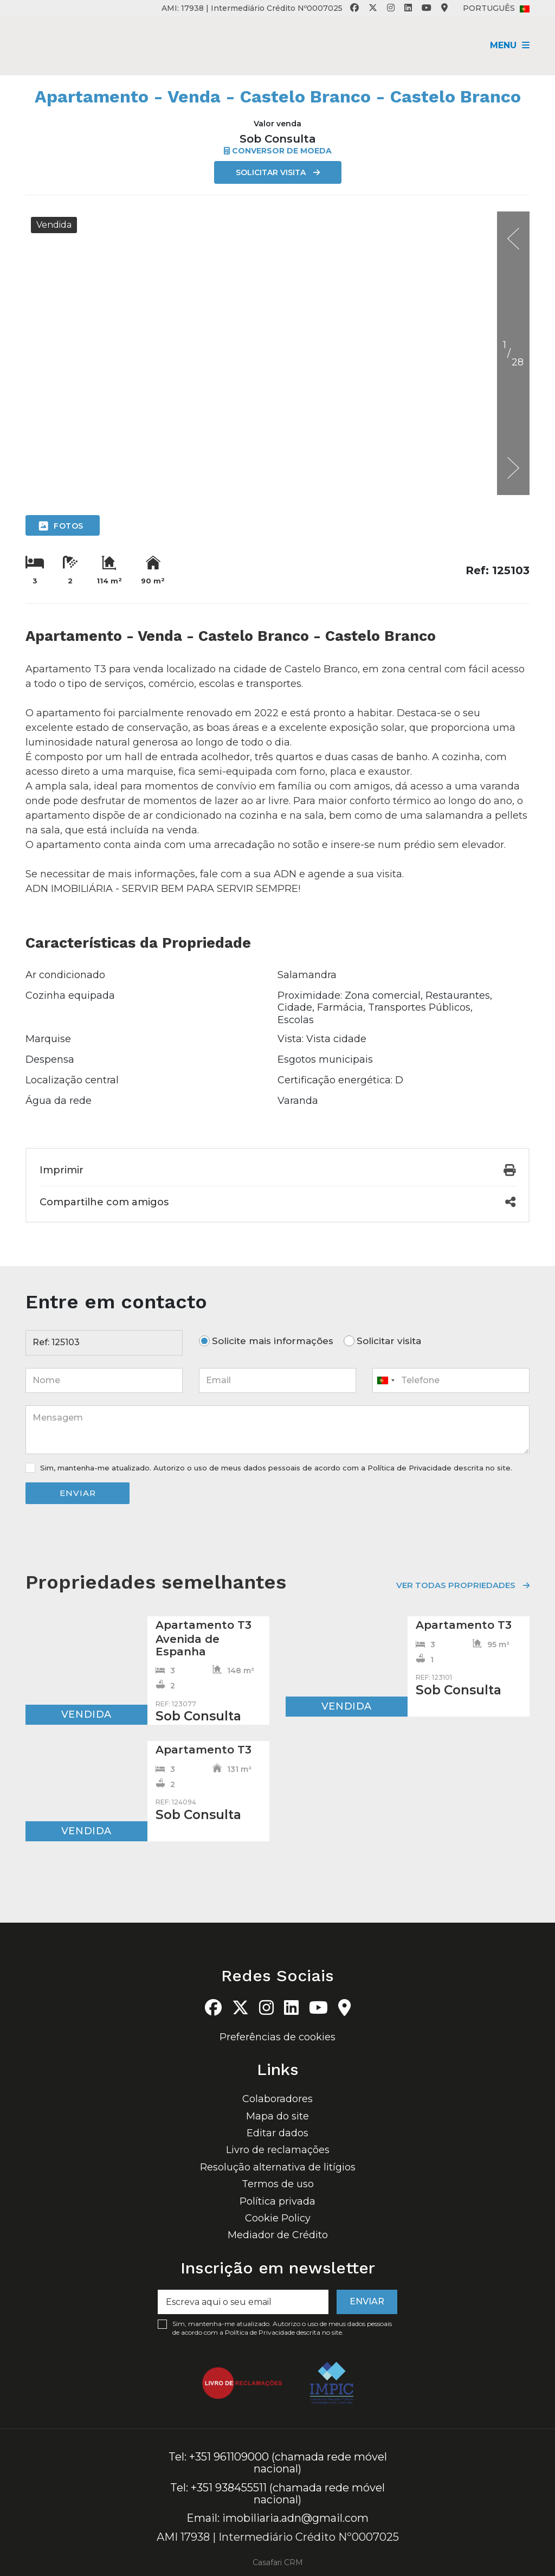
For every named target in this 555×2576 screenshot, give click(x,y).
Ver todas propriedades (455, 1585)
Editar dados (277, 2129)
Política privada (277, 2198)
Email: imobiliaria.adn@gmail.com (277, 2514)
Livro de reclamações (278, 2147)
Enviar (78, 1493)
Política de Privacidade (410, 1467)
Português (496, 8)
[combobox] (451, 1380)
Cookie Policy (278, 2214)
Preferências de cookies (277, 2033)
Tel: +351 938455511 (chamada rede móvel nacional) (277, 2489)
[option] (277, 211)
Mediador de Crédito (278, 2232)
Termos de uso (278, 2181)
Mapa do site (277, 2112)
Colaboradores (277, 2096)
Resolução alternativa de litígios (278, 2163)
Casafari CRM (278, 2559)
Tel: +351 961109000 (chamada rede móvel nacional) (278, 2458)
